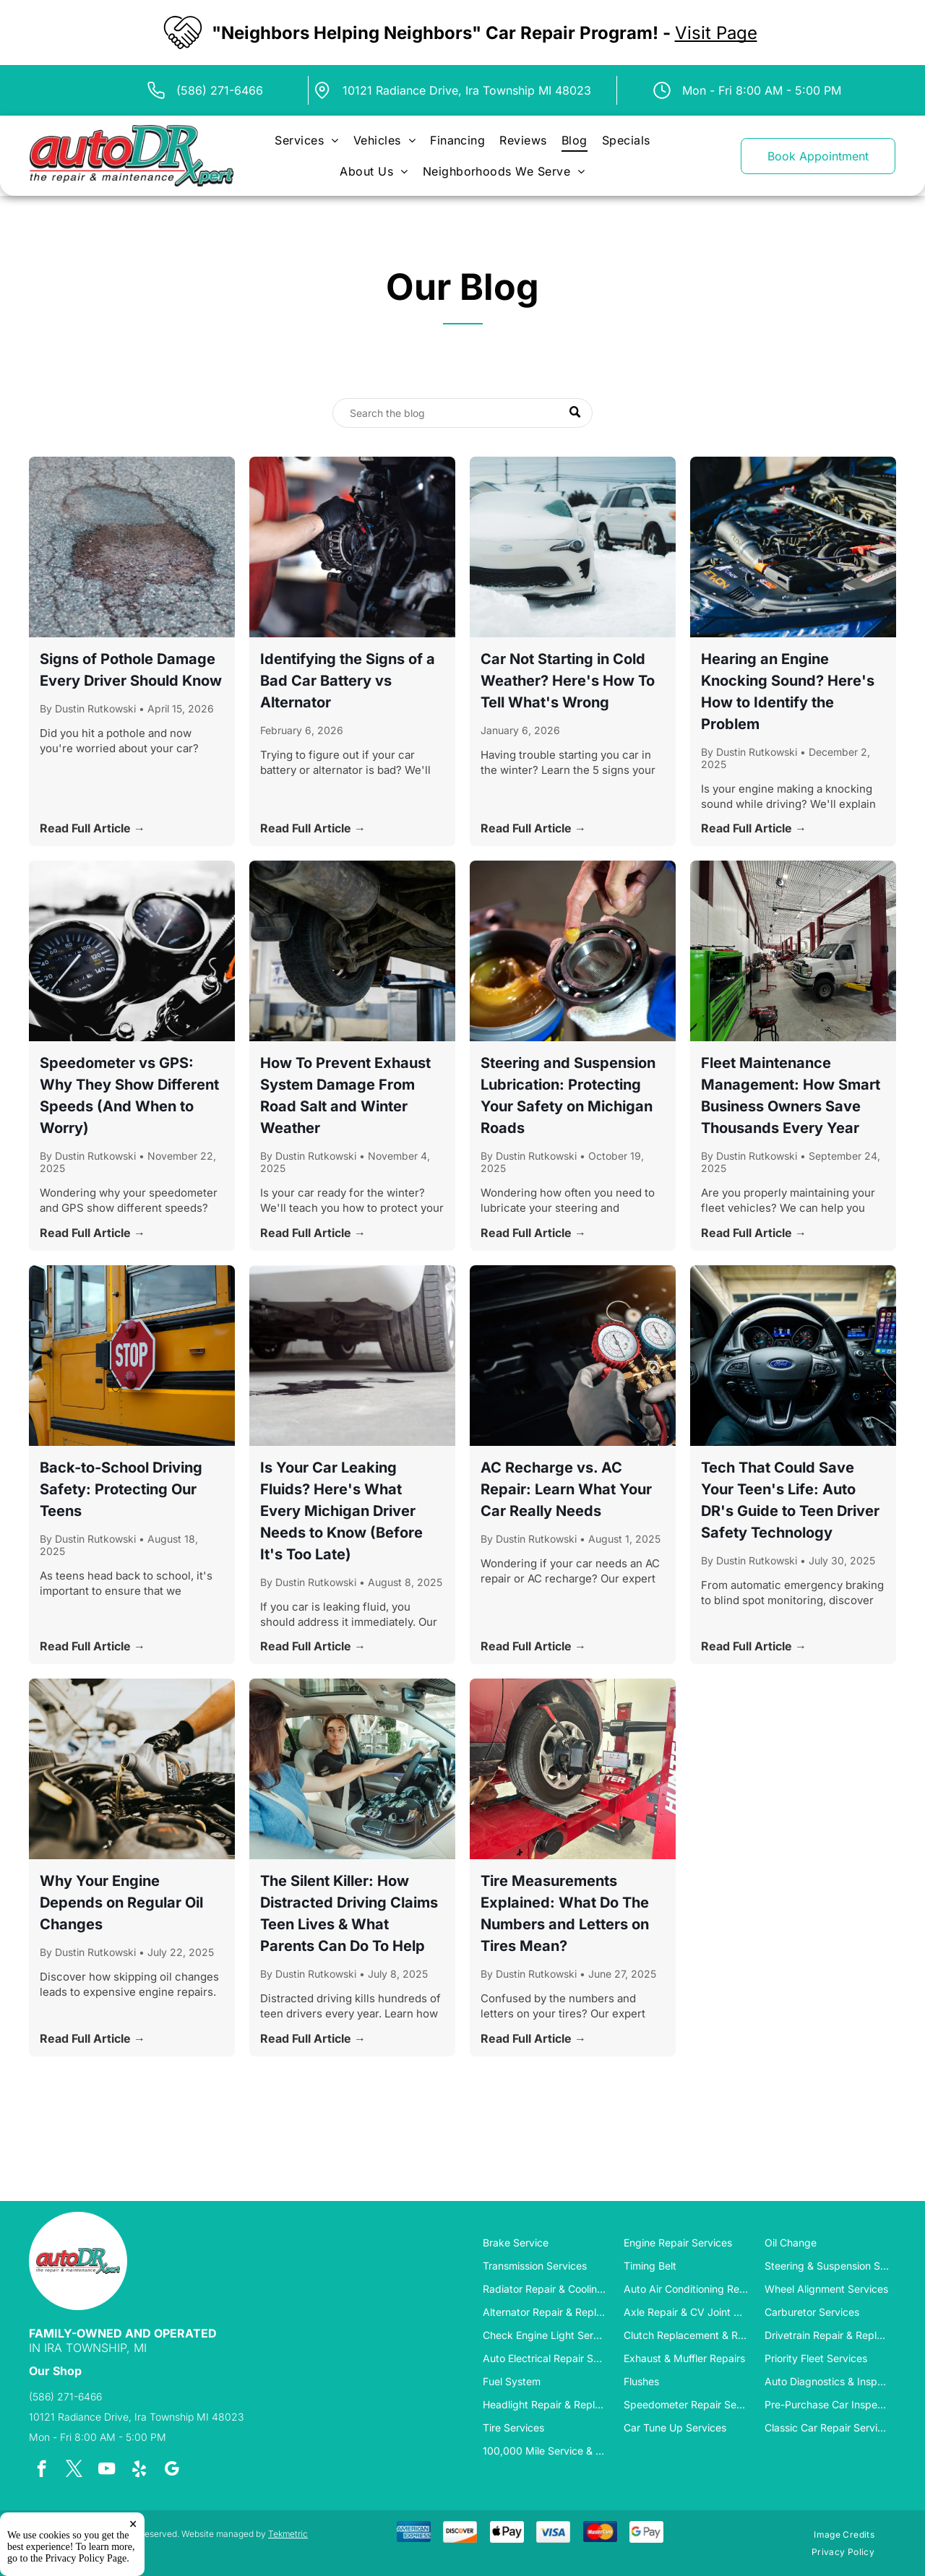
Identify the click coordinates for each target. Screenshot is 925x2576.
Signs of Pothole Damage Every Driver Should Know (131, 669)
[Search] (462, 413)
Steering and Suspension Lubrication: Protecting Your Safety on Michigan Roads (568, 1095)
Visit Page (716, 32)
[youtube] (106, 2470)
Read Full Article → (92, 828)
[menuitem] (306, 140)
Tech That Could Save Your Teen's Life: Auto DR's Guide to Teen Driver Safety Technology (790, 1500)
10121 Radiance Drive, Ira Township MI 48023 (467, 90)
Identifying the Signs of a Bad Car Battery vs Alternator (347, 680)
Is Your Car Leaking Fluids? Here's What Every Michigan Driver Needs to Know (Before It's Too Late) (341, 1511)
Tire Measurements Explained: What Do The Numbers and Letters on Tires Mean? (565, 1913)
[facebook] (41, 2470)
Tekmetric (288, 2533)
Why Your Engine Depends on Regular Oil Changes (121, 1902)
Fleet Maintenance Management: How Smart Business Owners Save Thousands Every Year (790, 1095)
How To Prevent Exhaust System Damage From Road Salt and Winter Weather (345, 1095)
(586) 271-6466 (219, 90)
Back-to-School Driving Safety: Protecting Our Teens (121, 1489)
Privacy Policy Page (86, 2558)
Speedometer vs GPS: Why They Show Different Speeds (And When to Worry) (129, 1095)
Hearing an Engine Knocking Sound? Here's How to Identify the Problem (787, 691)
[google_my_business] (171, 2470)
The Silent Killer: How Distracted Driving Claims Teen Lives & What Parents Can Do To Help (349, 1913)
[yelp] (139, 2470)
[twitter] (74, 2470)
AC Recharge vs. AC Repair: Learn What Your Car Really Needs (566, 1489)
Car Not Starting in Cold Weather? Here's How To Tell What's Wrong (568, 680)
